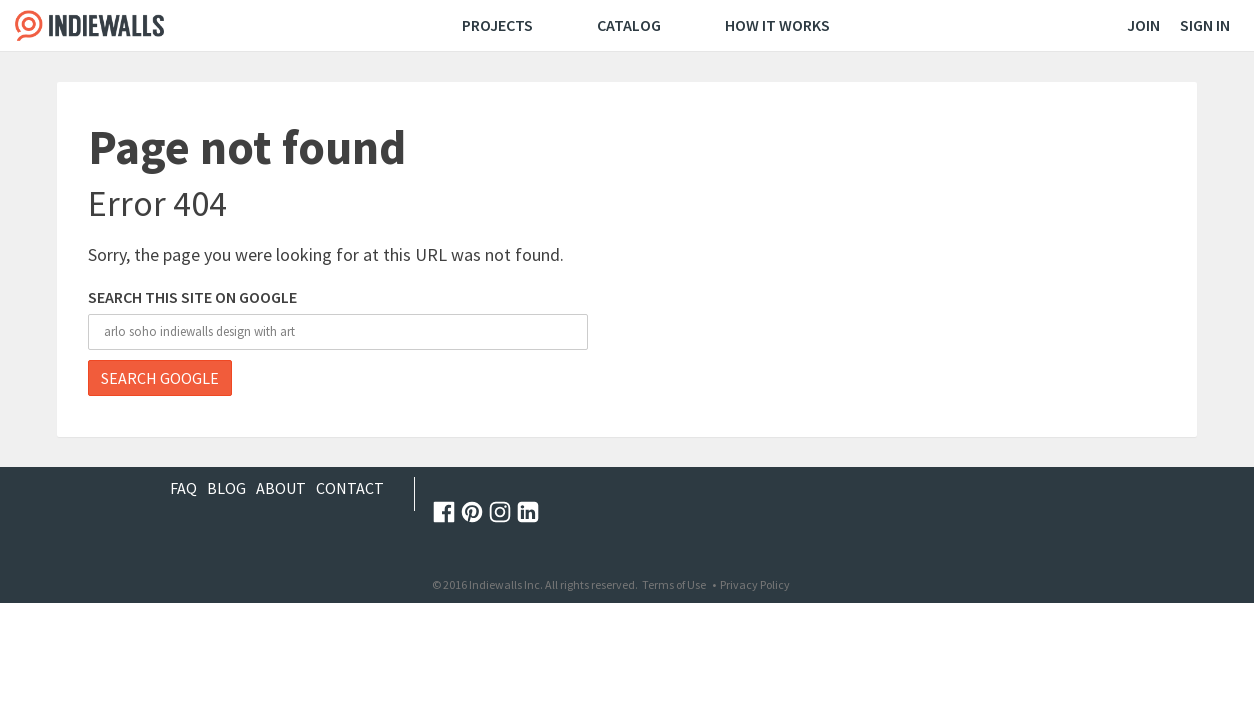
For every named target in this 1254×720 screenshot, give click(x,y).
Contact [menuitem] (350, 488)
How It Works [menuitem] (777, 25)
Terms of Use (674, 584)
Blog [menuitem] (226, 488)
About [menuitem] (281, 488)
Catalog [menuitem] (629, 25)
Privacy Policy (755, 584)
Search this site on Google (192, 297)
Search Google (160, 378)
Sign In (1205, 25)
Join (1143, 25)
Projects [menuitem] (497, 25)
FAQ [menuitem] (183, 488)
